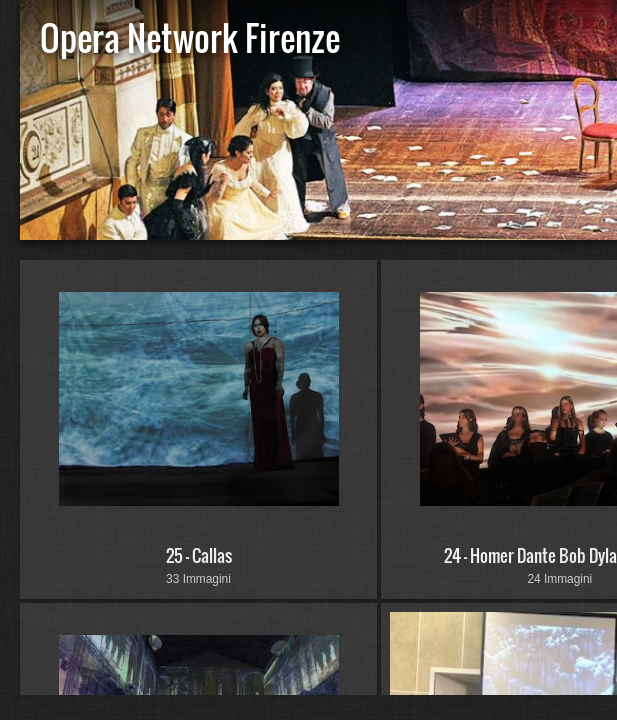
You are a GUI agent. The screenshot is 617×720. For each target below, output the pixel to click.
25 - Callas (199, 555)
